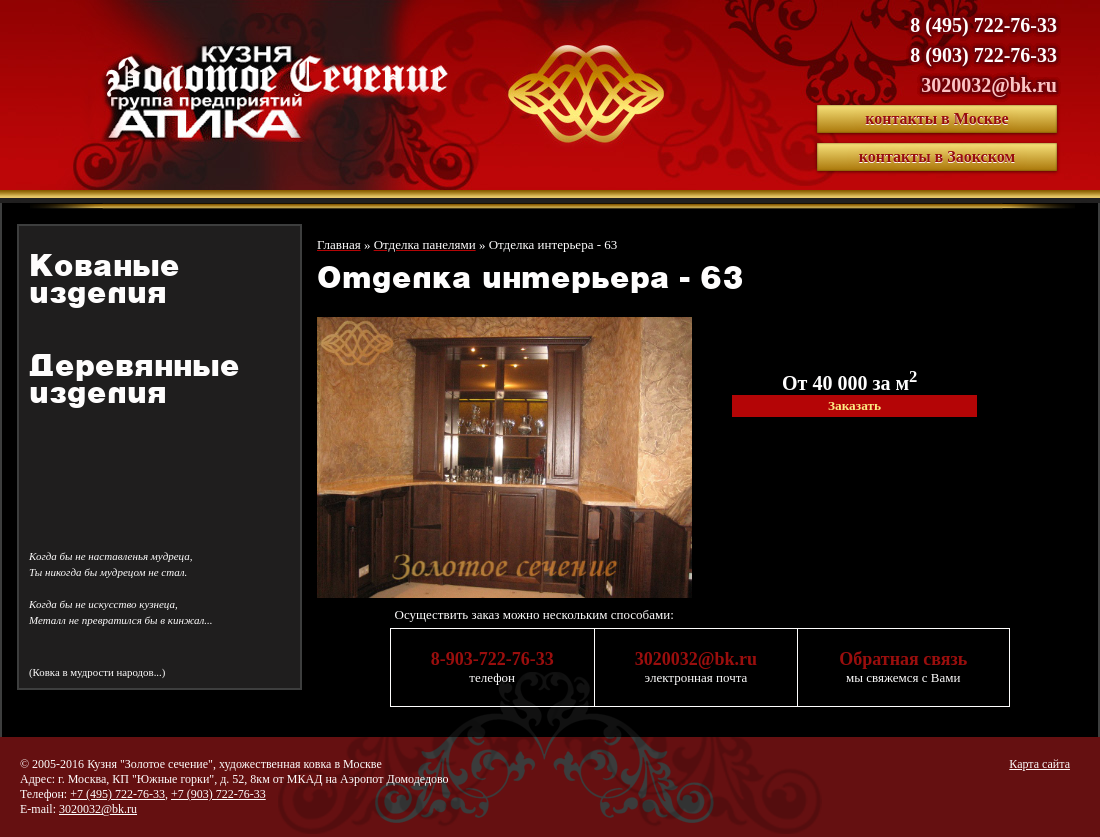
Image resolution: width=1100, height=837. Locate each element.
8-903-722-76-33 (492, 659)
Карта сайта (1039, 764)
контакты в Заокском (937, 156)
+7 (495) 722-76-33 (117, 794)
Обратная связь (903, 659)
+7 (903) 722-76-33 (218, 794)
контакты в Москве (936, 118)
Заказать (854, 405)
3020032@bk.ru (989, 85)
